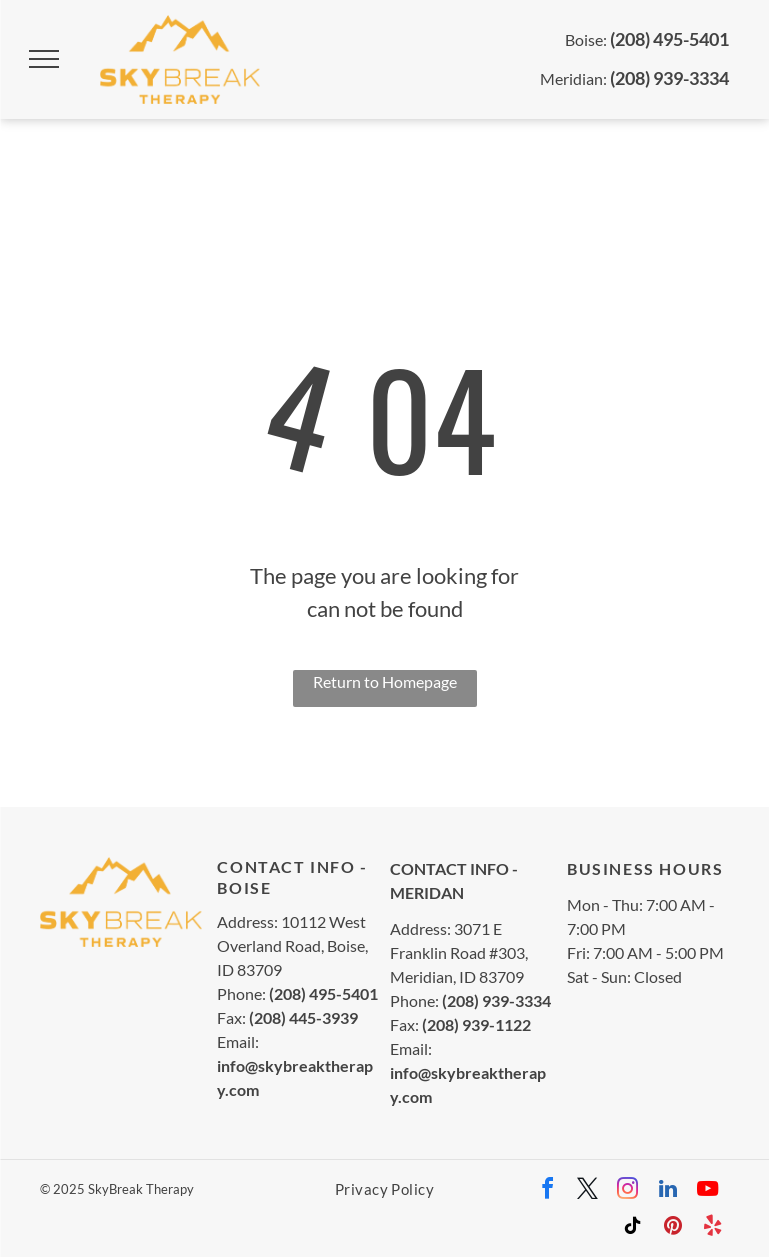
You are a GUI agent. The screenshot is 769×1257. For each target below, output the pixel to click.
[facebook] (548, 1191)
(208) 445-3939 (303, 1017)
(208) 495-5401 (669, 39)
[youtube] (708, 1191)
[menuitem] (384, 1188)
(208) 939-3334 (669, 78)
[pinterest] (673, 1228)
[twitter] (588, 1191)
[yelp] (713, 1228)
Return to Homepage (385, 681)
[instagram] (628, 1191)
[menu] (44, 59)
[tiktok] (633, 1228)
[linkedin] (668, 1191)
